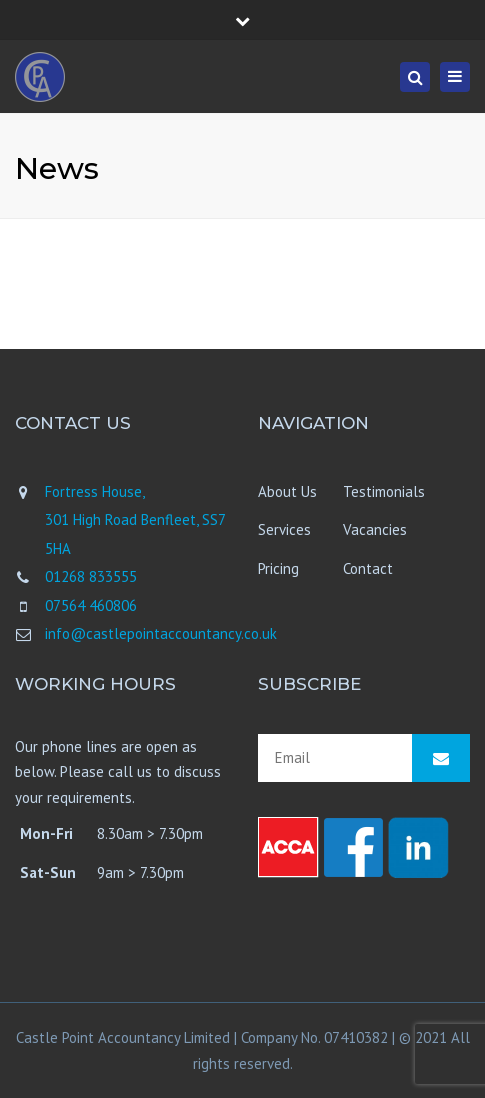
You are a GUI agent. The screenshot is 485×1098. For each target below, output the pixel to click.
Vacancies (375, 529)
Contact (368, 568)
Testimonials (384, 491)
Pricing (278, 568)
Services (284, 529)
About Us (287, 491)
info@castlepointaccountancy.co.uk (161, 633)
